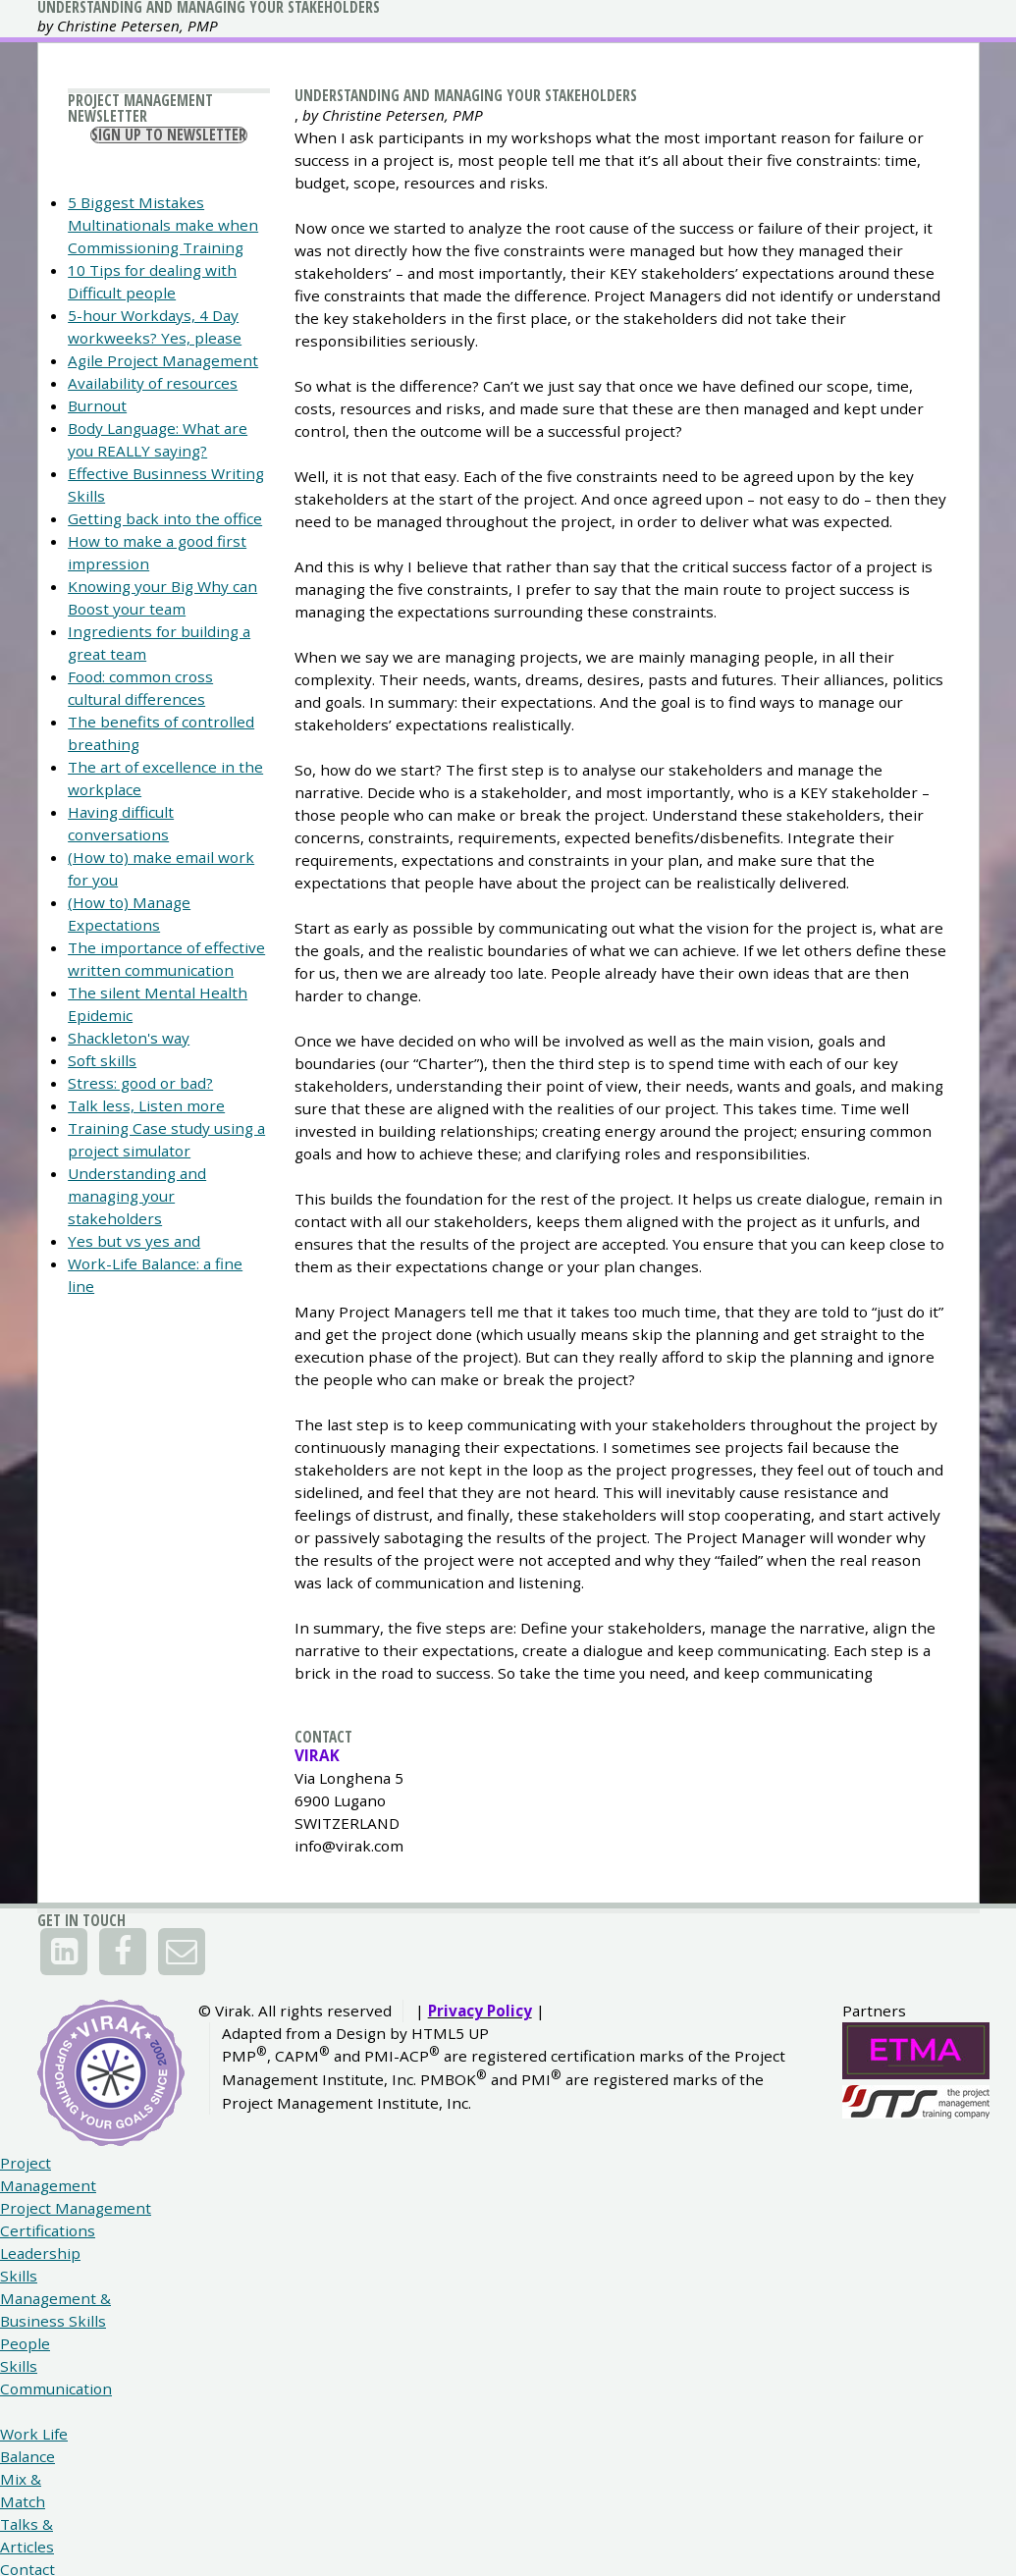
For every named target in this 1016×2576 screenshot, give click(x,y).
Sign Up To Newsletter (162, 348)
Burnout (97, 689)
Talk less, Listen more (146, 1434)
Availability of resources (153, 666)
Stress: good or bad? (140, 1412)
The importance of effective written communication (134, 1276)
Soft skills (102, 1389)
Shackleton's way (128, 1366)
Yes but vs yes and (134, 1570)
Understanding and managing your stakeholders (137, 1524)
